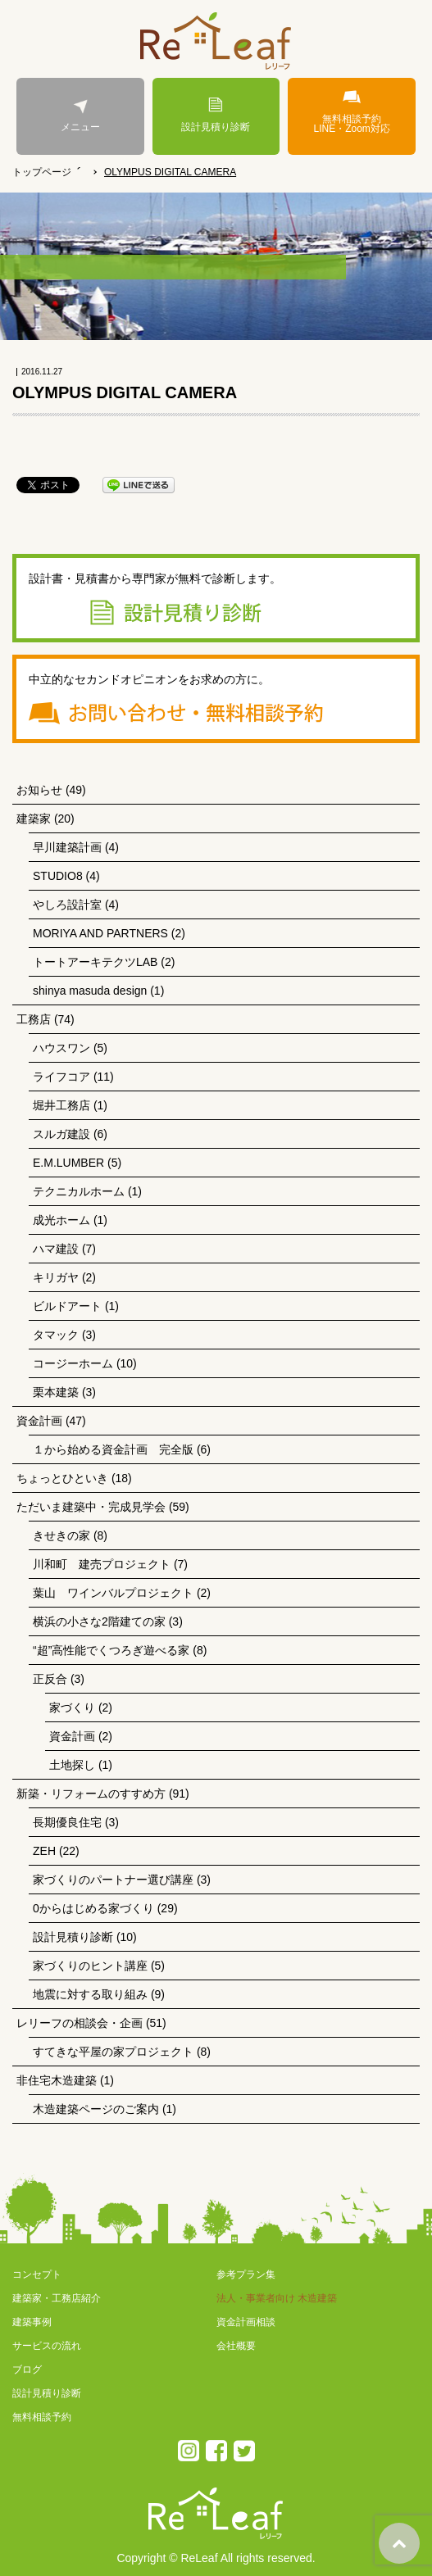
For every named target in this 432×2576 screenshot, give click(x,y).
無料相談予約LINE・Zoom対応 (351, 111)
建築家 (33, 818)
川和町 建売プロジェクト (102, 1564)
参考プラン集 (245, 2274)
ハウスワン (61, 1047)
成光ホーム (61, 1220)
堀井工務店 (61, 1105)
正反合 (50, 1678)
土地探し (72, 1764)
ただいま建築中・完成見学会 (91, 1506)
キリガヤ (56, 1277)
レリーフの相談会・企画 (79, 2023)
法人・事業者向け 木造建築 (276, 2298)
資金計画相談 (245, 2322)
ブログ (27, 2369)
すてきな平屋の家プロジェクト (113, 2051)
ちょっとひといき (62, 1478)
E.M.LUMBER (68, 1162)
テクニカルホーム (79, 1191)
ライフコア (61, 1076)
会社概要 (236, 2346)
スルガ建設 (61, 1134)
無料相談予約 (41, 2417)
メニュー (80, 115)
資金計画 (39, 1420)
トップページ (41, 172)
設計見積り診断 (216, 115)
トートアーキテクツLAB (95, 961)
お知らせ (39, 789)
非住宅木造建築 (56, 2080)
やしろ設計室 (67, 904)
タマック (56, 1334)
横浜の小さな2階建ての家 (99, 1621)
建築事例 (32, 2322)
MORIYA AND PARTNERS (100, 933)
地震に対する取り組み (90, 1994)
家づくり (72, 1707)
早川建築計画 (67, 847)
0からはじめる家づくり (93, 1908)
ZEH (44, 1850)
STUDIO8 (58, 875)
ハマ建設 (56, 1248)
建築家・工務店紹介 (56, 2298)
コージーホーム (73, 1363)
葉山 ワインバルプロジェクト (113, 1592)
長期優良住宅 (67, 1822)
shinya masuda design (90, 990)
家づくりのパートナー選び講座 (113, 1879)
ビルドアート (67, 1306)
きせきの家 (61, 1535)
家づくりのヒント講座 (90, 1965)
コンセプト (36, 2274)
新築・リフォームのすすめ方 (91, 1793)
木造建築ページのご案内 (96, 2109)
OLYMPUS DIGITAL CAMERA (170, 172)
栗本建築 (56, 1392)
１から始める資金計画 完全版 (113, 1449)
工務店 (33, 1019)
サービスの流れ (46, 2346)
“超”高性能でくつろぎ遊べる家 (111, 1650)
